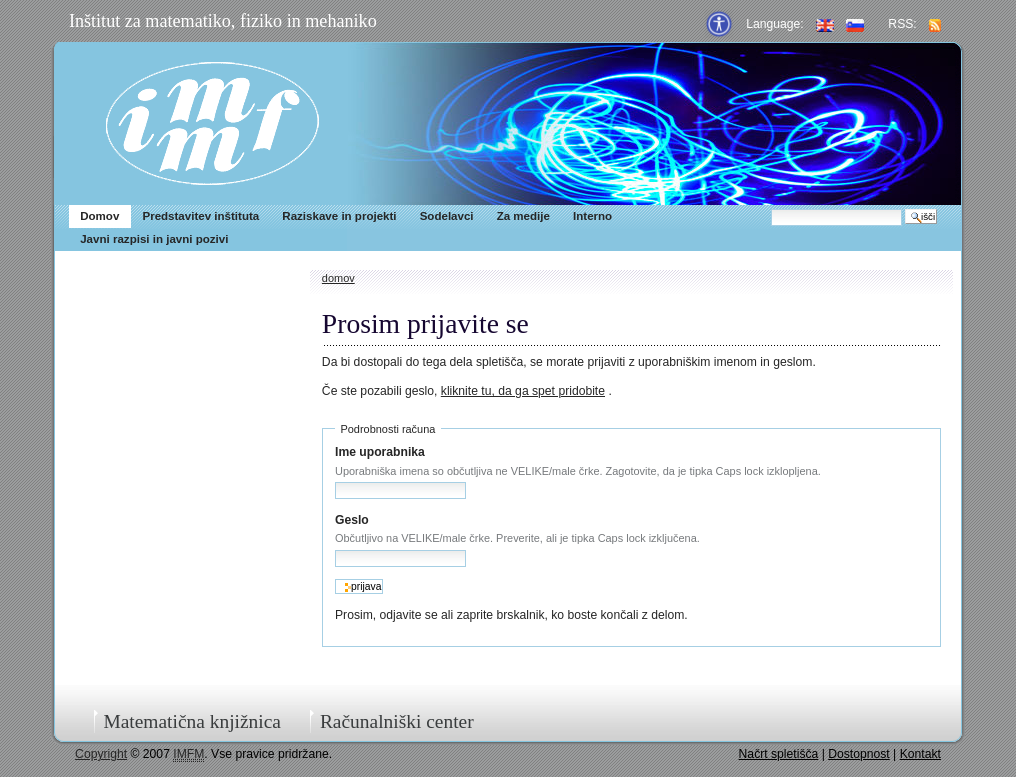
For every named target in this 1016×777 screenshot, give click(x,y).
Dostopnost (859, 754)
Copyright (101, 754)
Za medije (523, 216)
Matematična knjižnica (192, 721)
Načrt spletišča (779, 754)
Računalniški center (397, 721)
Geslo (352, 520)
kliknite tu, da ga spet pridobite (523, 391)
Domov (99, 216)
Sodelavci (447, 216)
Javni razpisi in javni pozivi (154, 239)
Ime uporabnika (380, 452)
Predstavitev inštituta (200, 216)
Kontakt (920, 754)
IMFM (212, 123)
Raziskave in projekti (339, 216)
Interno (592, 216)
